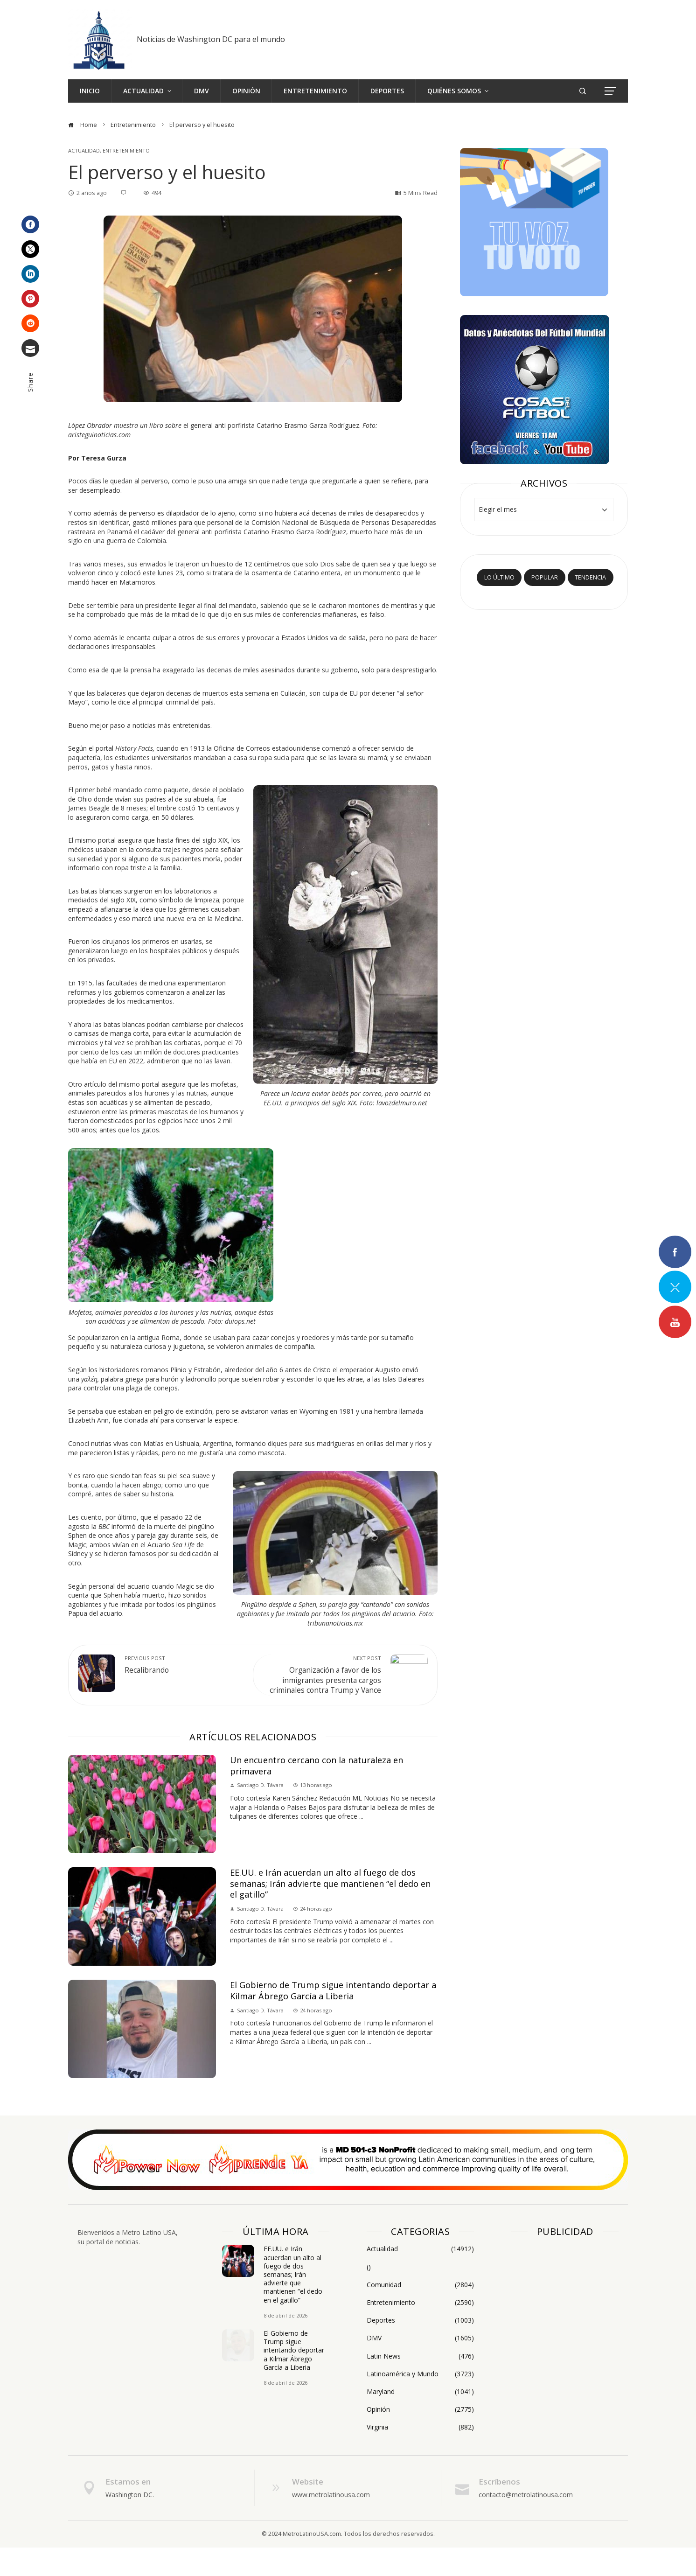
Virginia (420, 2456)
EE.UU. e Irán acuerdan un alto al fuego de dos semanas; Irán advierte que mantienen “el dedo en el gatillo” (330, 1912)
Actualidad (84, 150)
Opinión (420, 2438)
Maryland (420, 2420)
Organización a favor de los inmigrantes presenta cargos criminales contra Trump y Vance (322, 1680)
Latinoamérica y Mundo (420, 2402)
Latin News (420, 2385)
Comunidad (420, 2313)
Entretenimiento (126, 150)
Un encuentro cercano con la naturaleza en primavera (316, 1794)
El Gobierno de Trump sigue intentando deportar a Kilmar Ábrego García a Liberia (333, 2019)
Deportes (420, 2349)
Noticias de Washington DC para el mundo (211, 39)
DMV (420, 2367)
